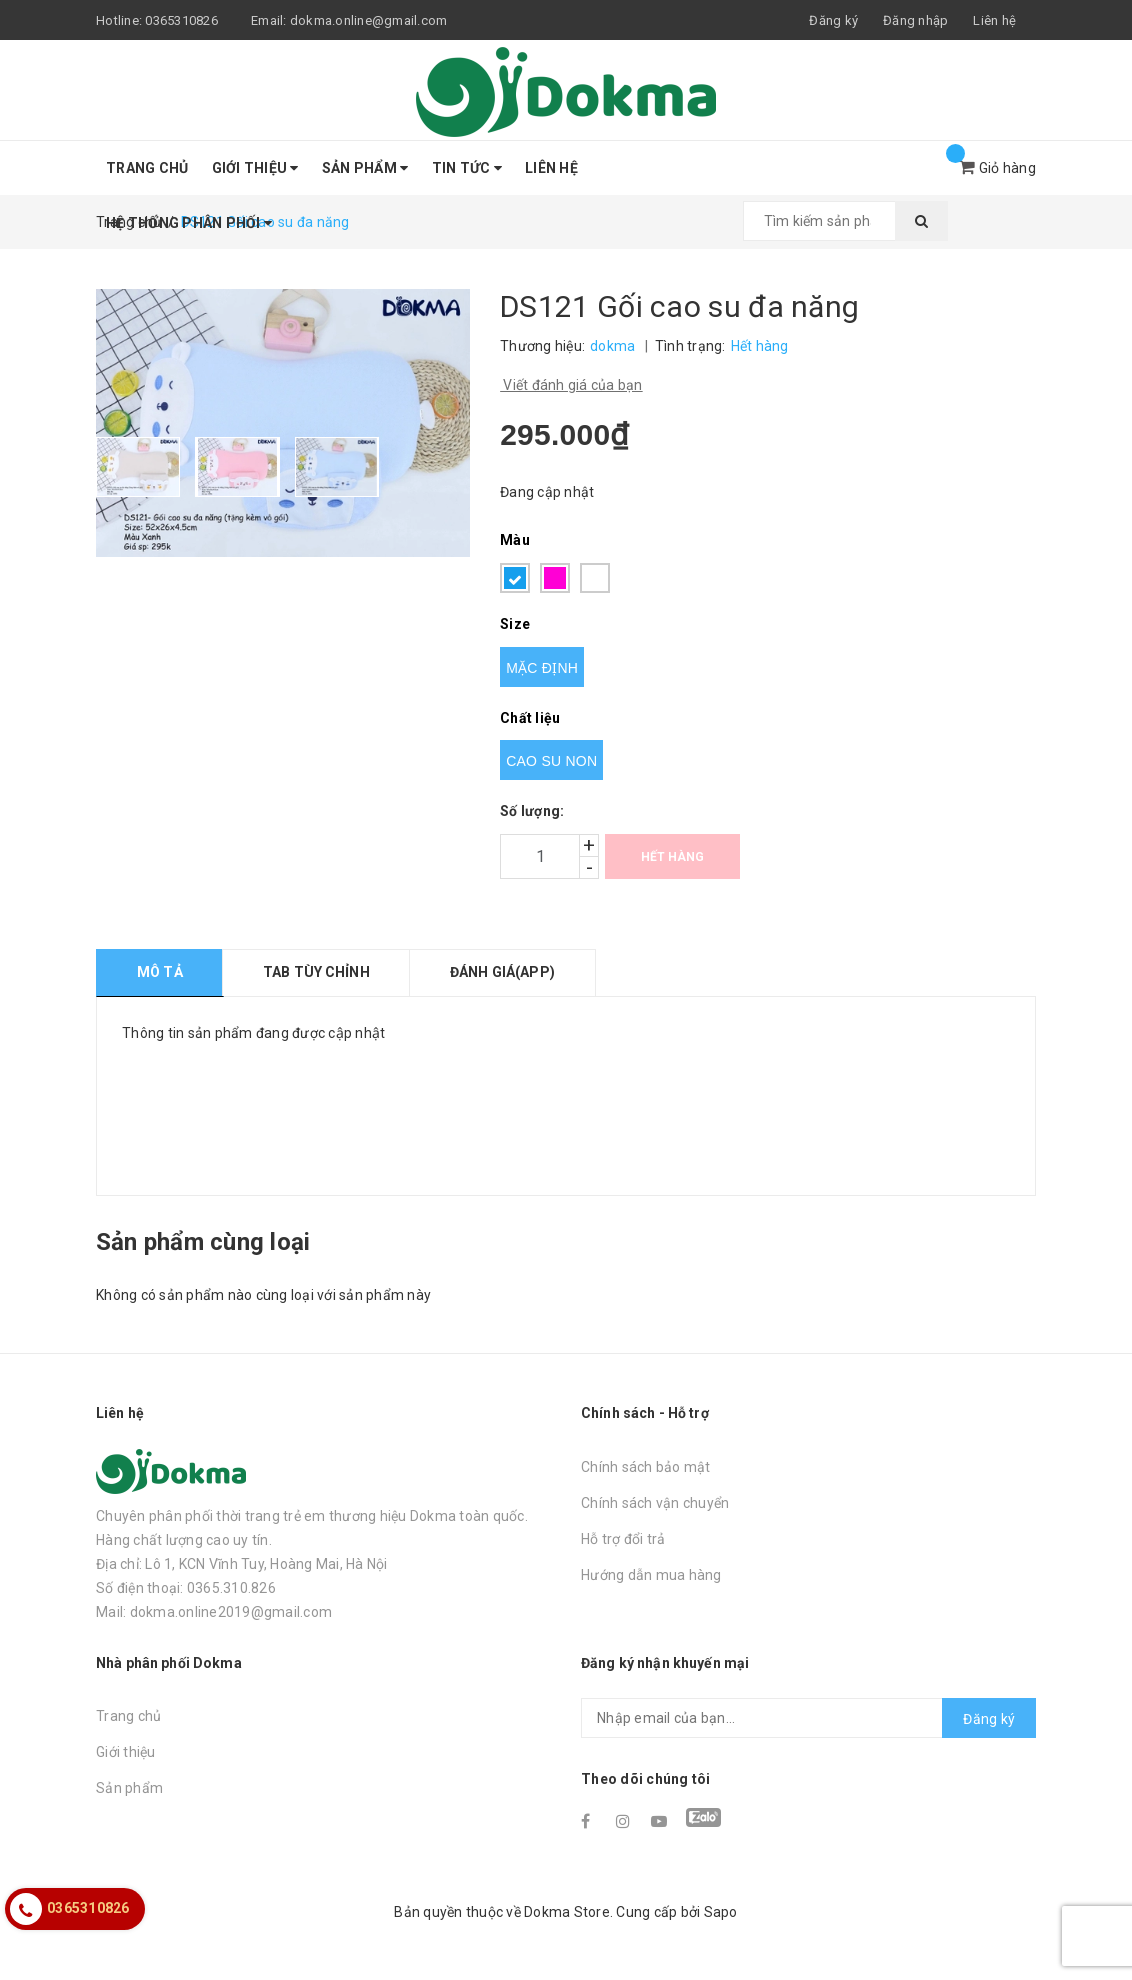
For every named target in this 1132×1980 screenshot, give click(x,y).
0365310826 (181, 20)
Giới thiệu (255, 168)
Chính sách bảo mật (646, 1467)
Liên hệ (994, 20)
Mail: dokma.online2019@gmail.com (214, 1612)
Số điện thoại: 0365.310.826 (186, 1588)
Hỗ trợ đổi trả (623, 1539)
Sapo (721, 1912)
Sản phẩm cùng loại (203, 1242)
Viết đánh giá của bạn (571, 385)
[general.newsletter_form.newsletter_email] (808, 1718)
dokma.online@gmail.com (369, 20)
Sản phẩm (365, 168)
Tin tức (467, 168)
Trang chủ (147, 168)
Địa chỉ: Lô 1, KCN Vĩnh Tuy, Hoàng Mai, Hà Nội (242, 1564)
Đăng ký (989, 1719)
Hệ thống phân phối (189, 223)
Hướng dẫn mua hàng (651, 1575)
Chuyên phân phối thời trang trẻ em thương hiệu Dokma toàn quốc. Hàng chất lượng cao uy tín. (312, 1528)
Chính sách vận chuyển (655, 1503)
